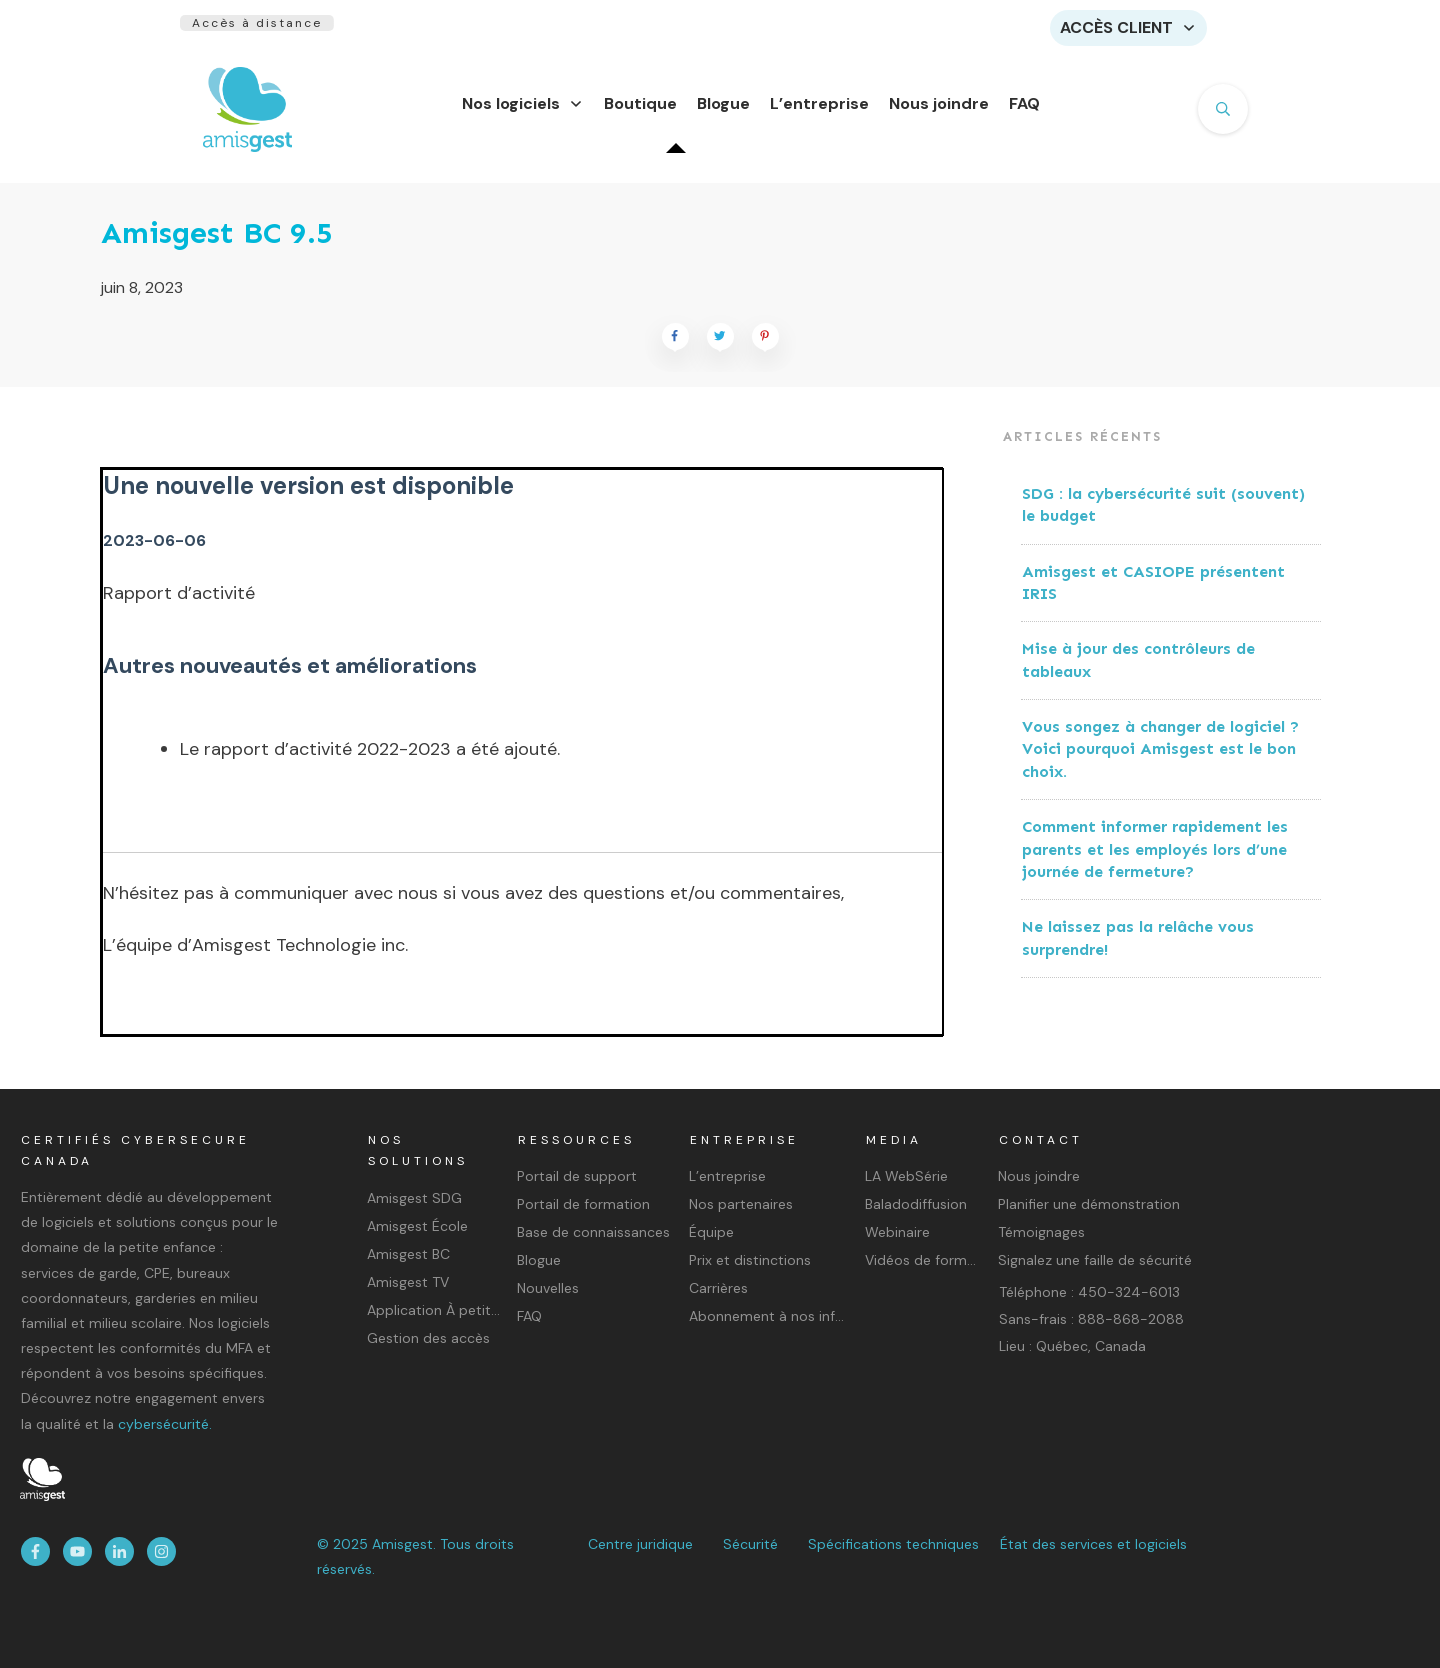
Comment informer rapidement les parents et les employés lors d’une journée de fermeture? (1155, 861)
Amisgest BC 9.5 (217, 245)
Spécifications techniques (893, 1544)
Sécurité (750, 1544)
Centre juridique (640, 1544)
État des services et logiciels (1093, 1544)
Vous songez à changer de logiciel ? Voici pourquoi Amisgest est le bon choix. (1160, 761)
